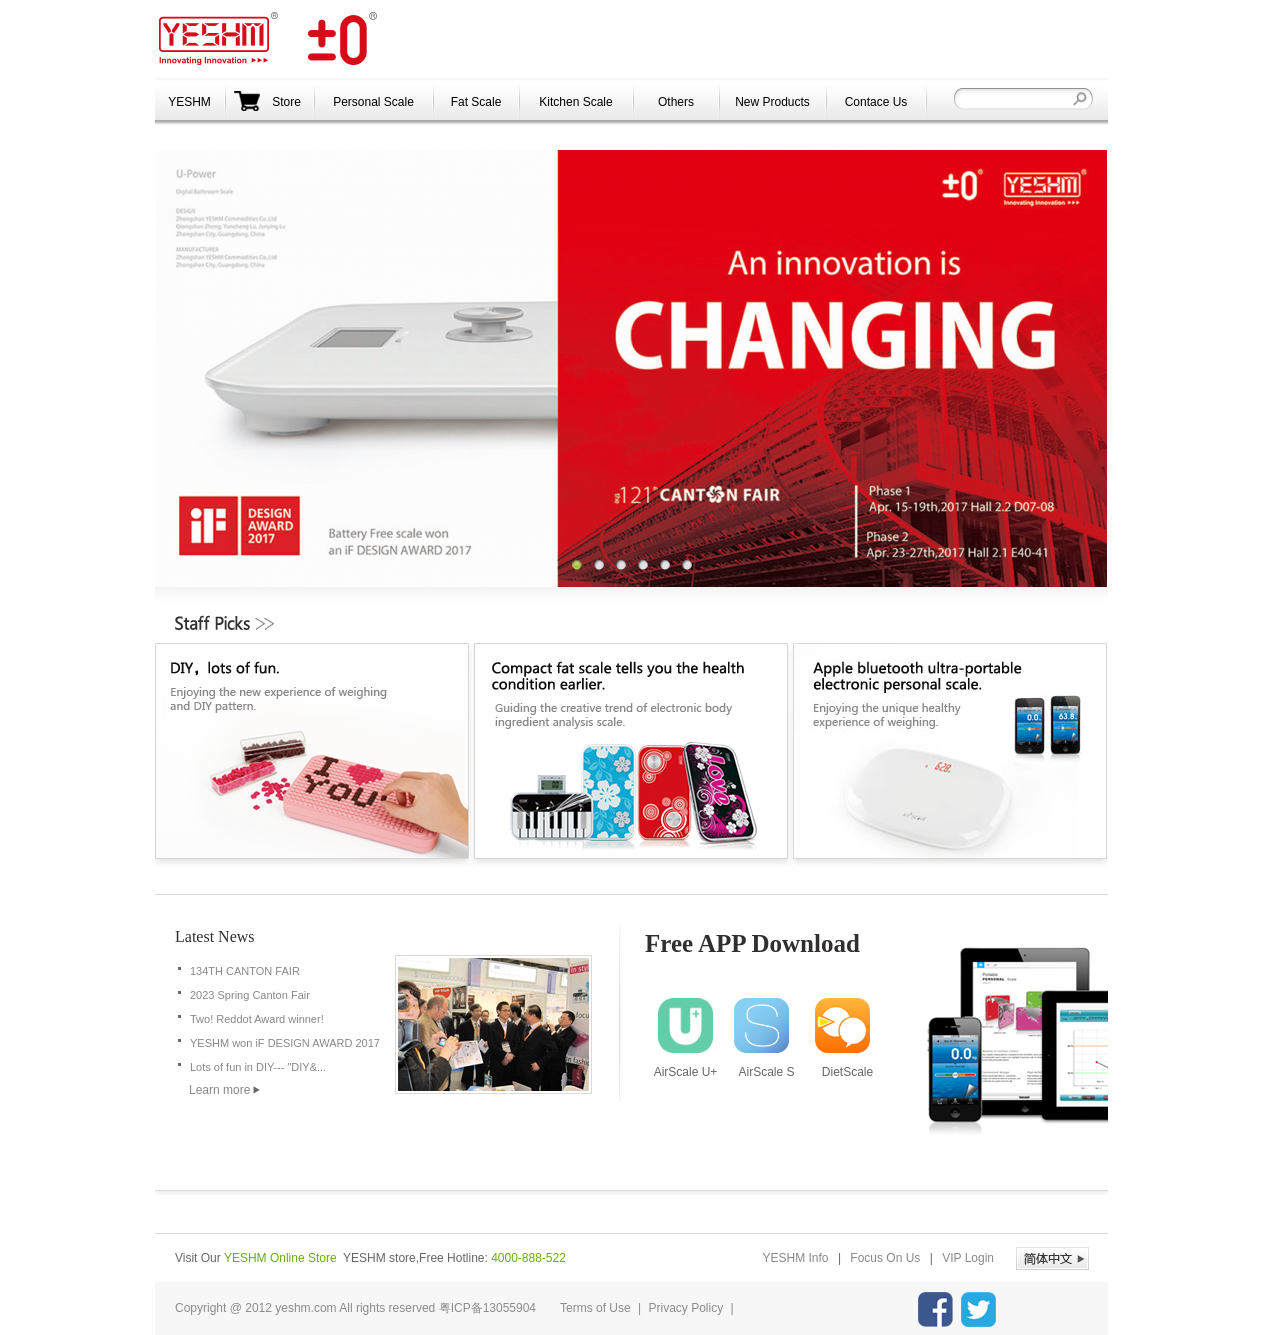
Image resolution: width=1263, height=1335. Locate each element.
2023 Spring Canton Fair (250, 995)
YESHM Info (796, 1258)
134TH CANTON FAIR (245, 971)
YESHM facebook (935, 1309)
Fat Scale (476, 102)
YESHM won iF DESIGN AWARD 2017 (285, 1043)
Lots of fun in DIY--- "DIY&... (258, 1067)
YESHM (269, 39)
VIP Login (968, 1258)
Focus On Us (885, 1258)
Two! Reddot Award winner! (257, 1019)
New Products (772, 102)
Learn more (219, 1090)
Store (267, 101)
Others (676, 102)
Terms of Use (595, 1308)
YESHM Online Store (280, 1258)
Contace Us (876, 102)
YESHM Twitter (978, 1309)
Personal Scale (373, 102)
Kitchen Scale (575, 102)
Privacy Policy (686, 1308)
